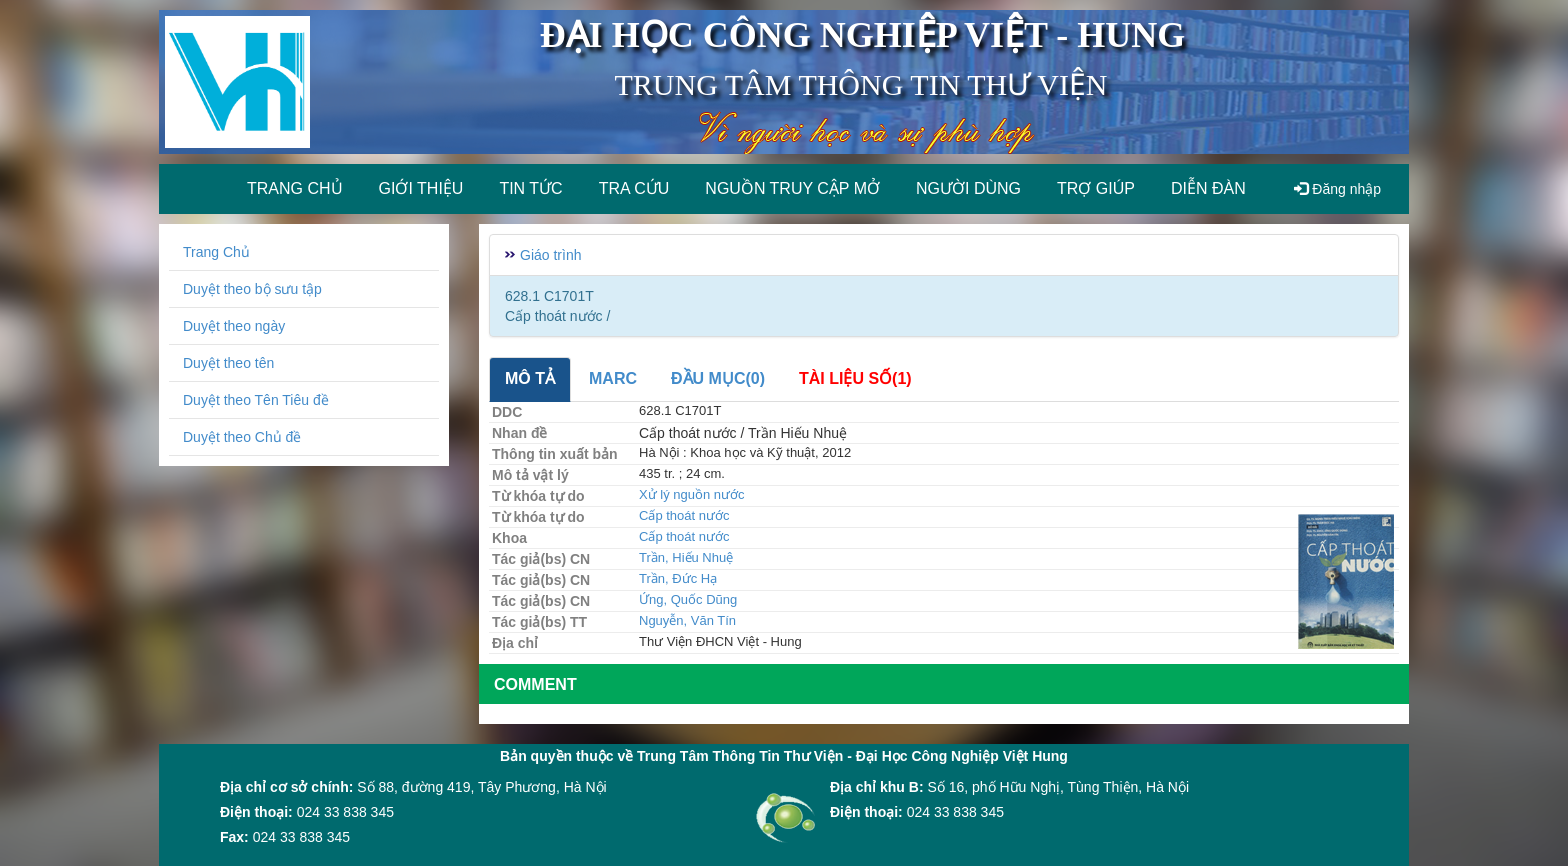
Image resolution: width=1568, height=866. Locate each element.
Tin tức (530, 188)
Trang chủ (295, 188)
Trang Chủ (216, 252)
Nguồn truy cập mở (792, 188)
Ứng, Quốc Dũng (688, 599)
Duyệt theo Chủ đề (242, 437)
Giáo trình (550, 255)
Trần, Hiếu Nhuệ (686, 557)
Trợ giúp (1096, 188)
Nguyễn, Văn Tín (687, 620)
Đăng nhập (1337, 189)
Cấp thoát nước (684, 515)
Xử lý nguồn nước (692, 494)
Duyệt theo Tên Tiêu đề (256, 400)
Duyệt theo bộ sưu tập (252, 289)
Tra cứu (634, 188)
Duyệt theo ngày (234, 326)
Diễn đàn (1208, 188)
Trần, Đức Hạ (678, 578)
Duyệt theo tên (228, 363)
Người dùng (968, 188)
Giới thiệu (421, 188)
